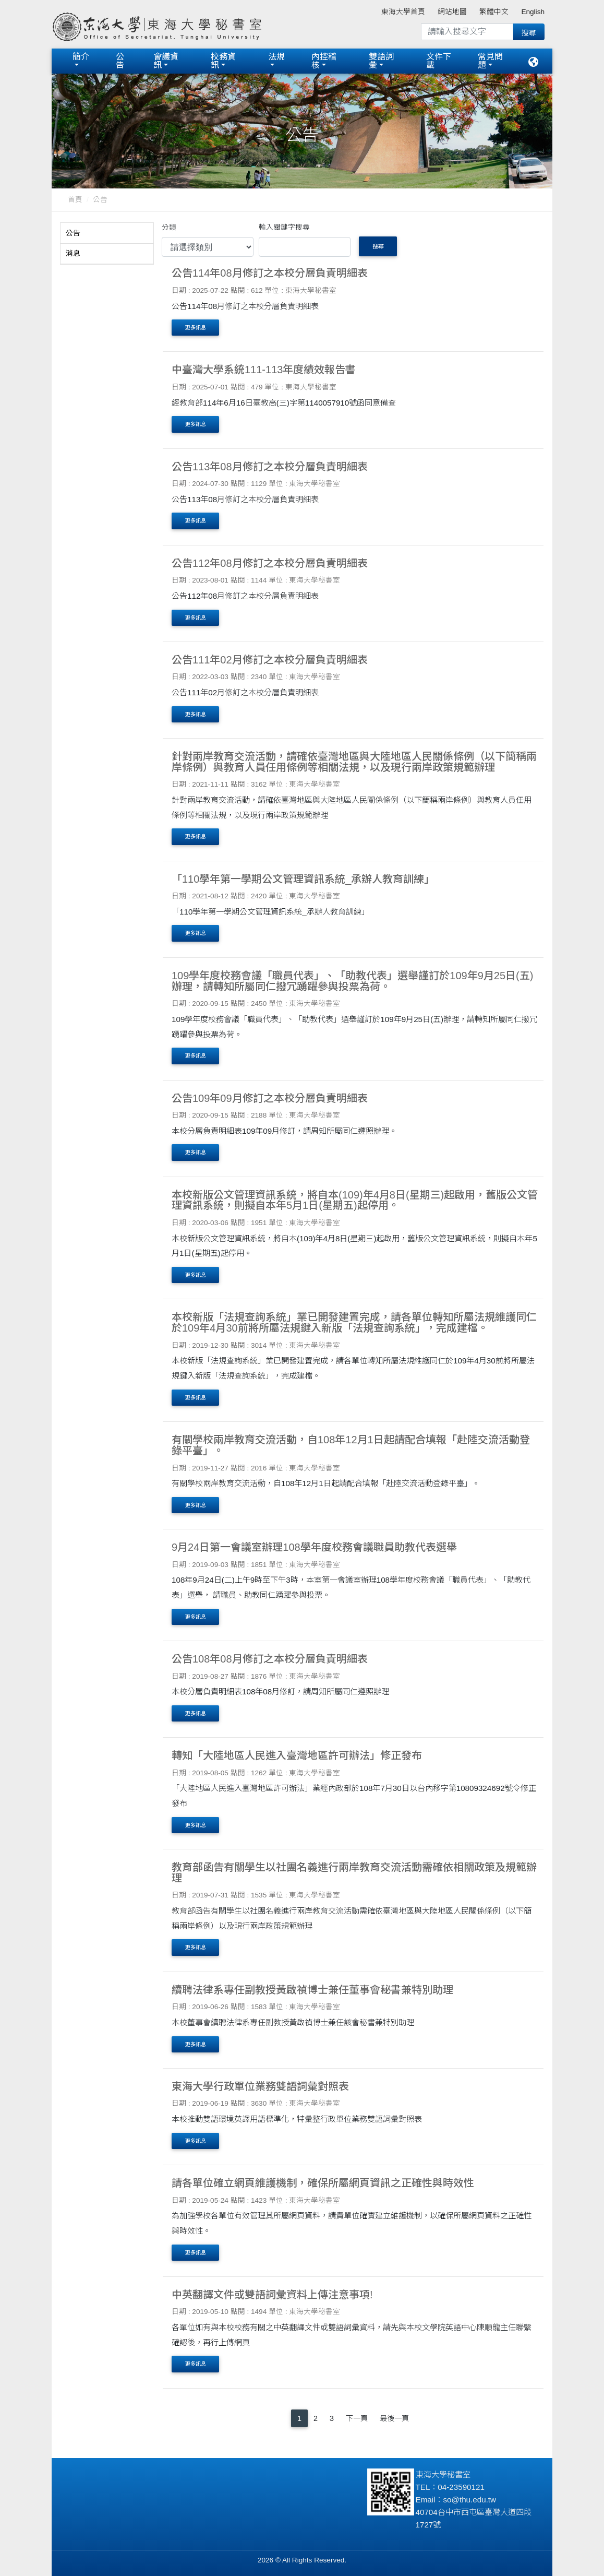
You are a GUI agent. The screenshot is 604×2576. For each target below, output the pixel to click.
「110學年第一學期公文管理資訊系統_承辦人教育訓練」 (303, 879)
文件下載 (438, 60)
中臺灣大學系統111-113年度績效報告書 (264, 369)
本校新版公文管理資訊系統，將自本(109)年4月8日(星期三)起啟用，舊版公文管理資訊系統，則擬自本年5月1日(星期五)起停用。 (355, 1200)
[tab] (107, 233)
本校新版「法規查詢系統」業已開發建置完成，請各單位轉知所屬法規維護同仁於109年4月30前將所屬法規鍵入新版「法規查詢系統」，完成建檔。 (354, 1322)
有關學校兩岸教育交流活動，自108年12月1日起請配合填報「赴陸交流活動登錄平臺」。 (351, 1445)
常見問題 (490, 60)
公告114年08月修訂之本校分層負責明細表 (270, 273)
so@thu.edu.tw (470, 2499)
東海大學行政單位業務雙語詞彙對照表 (260, 2086)
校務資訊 (223, 60)
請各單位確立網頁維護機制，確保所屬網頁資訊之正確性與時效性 (323, 2183)
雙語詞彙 (381, 60)
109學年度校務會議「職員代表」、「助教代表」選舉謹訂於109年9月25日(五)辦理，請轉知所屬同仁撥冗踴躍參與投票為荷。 (352, 981)
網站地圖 (452, 12)
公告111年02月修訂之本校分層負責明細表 (270, 660)
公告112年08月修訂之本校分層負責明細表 (270, 563)
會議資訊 (165, 60)
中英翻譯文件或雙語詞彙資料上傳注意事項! (272, 2294)
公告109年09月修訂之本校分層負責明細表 (270, 1098)
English (533, 12)
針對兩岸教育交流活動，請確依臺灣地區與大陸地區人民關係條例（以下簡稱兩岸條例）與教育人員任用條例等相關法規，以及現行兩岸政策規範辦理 (354, 762)
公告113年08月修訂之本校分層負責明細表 (270, 466)
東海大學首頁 (403, 12)
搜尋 (378, 246)
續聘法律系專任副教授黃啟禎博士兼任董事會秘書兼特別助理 (312, 1990)
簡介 (81, 56)
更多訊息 (195, 327)
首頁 (75, 200)
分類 (169, 227)
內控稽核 (323, 60)
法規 (276, 56)
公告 (120, 60)
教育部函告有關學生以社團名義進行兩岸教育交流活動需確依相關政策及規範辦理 (354, 1872)
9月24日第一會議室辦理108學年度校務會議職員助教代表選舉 (314, 1547)
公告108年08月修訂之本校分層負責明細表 (270, 1659)
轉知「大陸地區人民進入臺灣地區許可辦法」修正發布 (297, 1755)
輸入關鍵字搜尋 (284, 227)
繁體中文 (494, 12)
